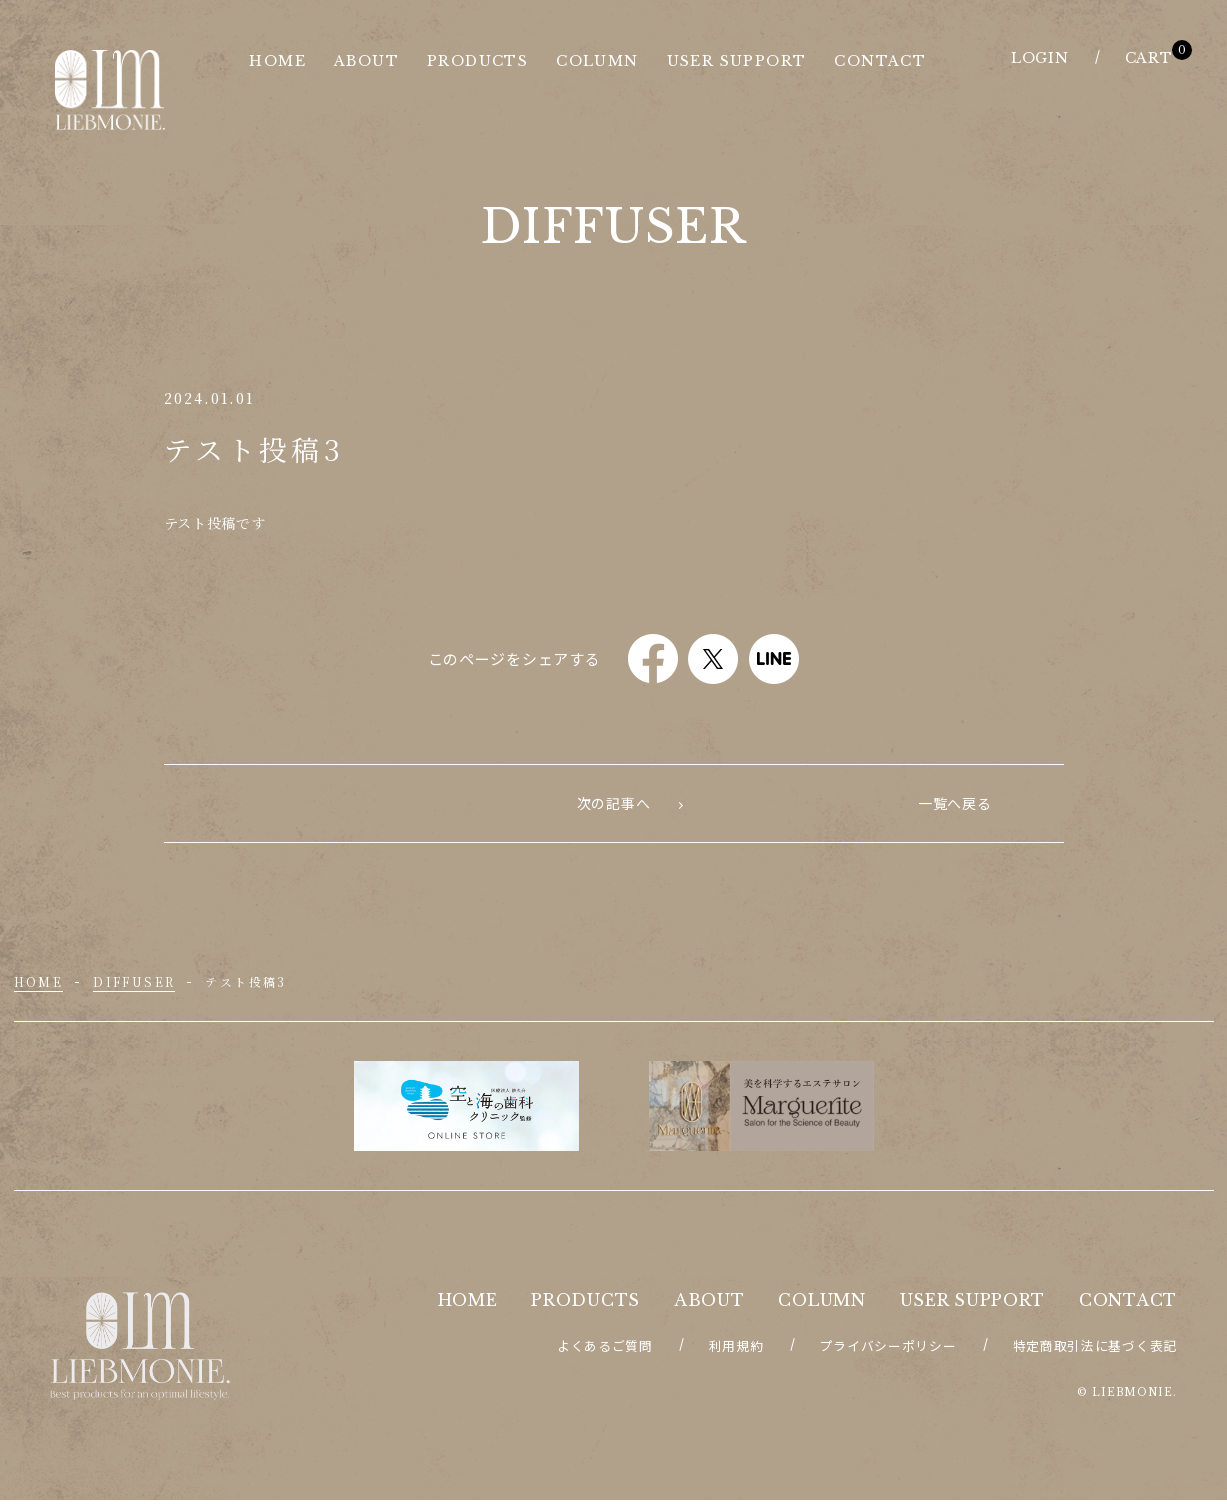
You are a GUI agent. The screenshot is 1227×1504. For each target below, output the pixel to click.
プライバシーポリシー (888, 1349)
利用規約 (736, 1349)
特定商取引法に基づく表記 (1095, 1349)
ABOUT (709, 1304)
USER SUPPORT (972, 1304)
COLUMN (821, 1304)
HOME (39, 985)
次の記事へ (955, 805)
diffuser (134, 985)
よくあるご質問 (605, 1349)
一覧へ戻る (614, 805)
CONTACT (1128, 1304)
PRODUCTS (585, 1304)
